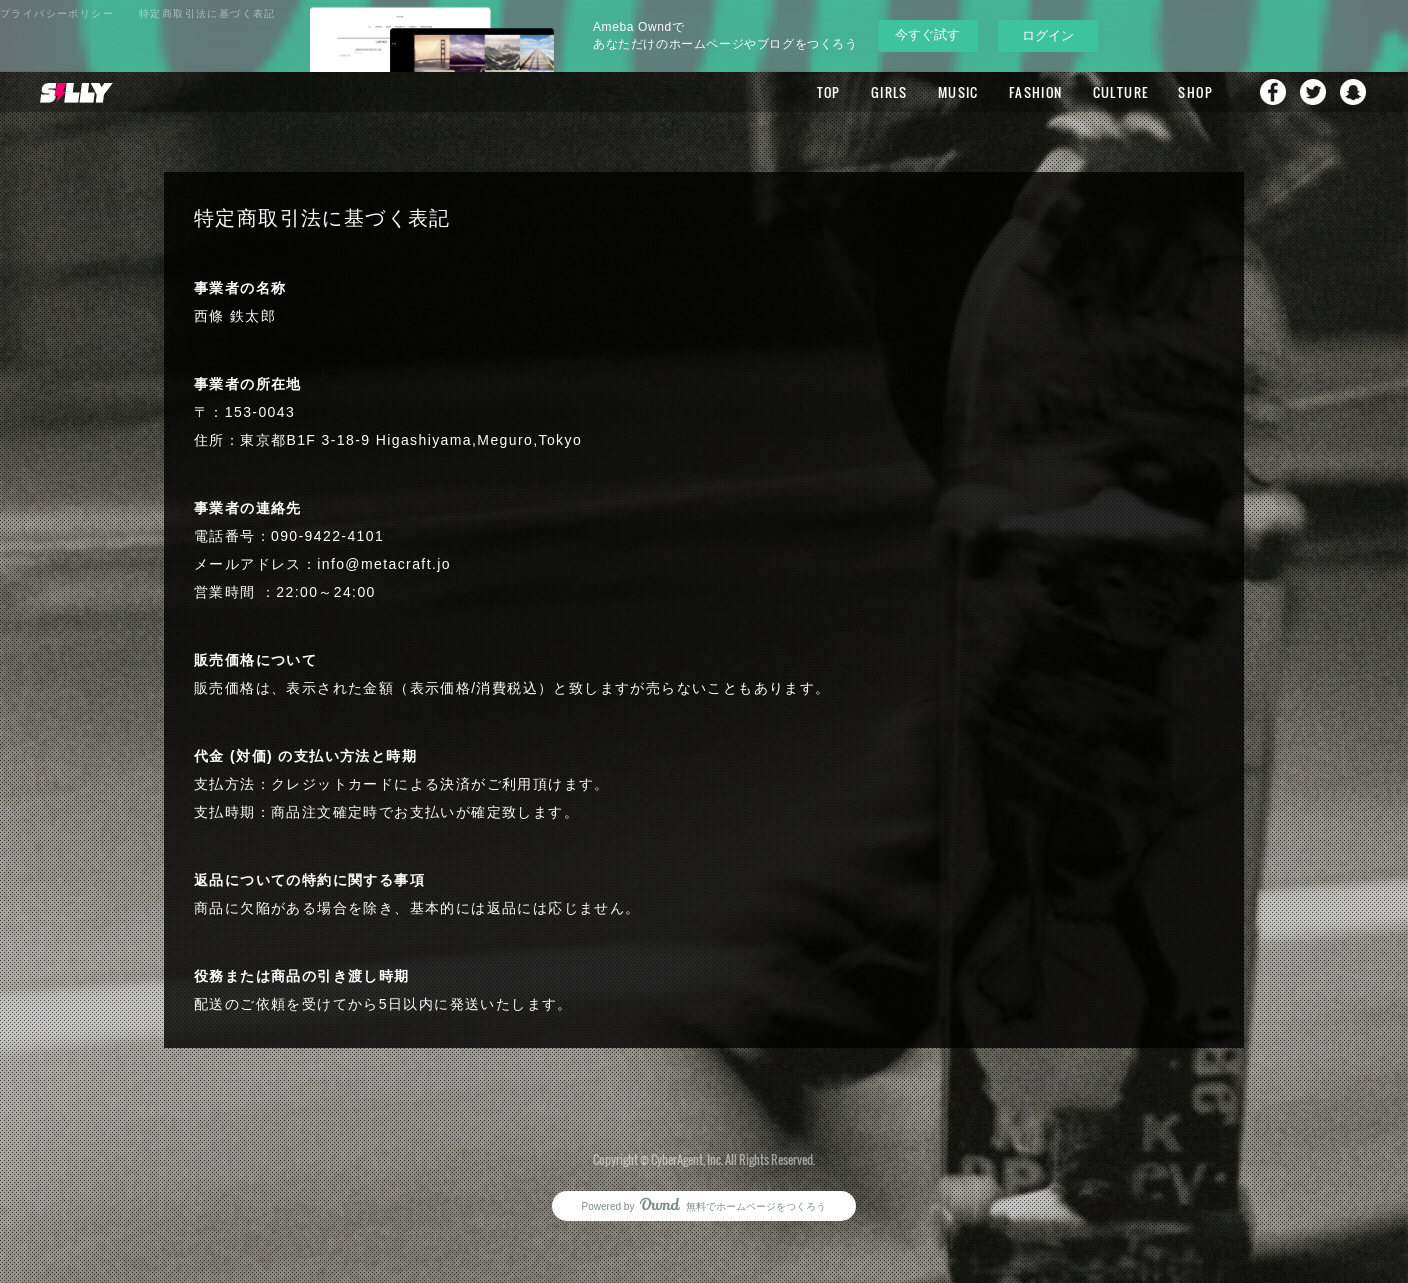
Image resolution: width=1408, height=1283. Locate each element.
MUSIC (958, 92)
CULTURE (1121, 92)
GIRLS (889, 92)
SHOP (1195, 92)
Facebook (1273, 92)
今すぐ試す (927, 34)
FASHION (1036, 92)
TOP (829, 92)
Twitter (1313, 92)
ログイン (1048, 35)
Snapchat (1353, 92)
